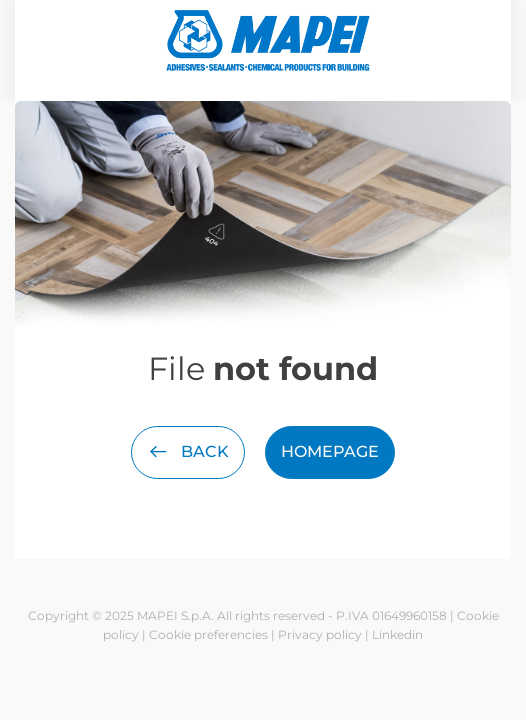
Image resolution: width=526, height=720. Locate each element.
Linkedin (397, 634)
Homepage (330, 451)
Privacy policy (320, 634)
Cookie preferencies (208, 634)
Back (188, 451)
